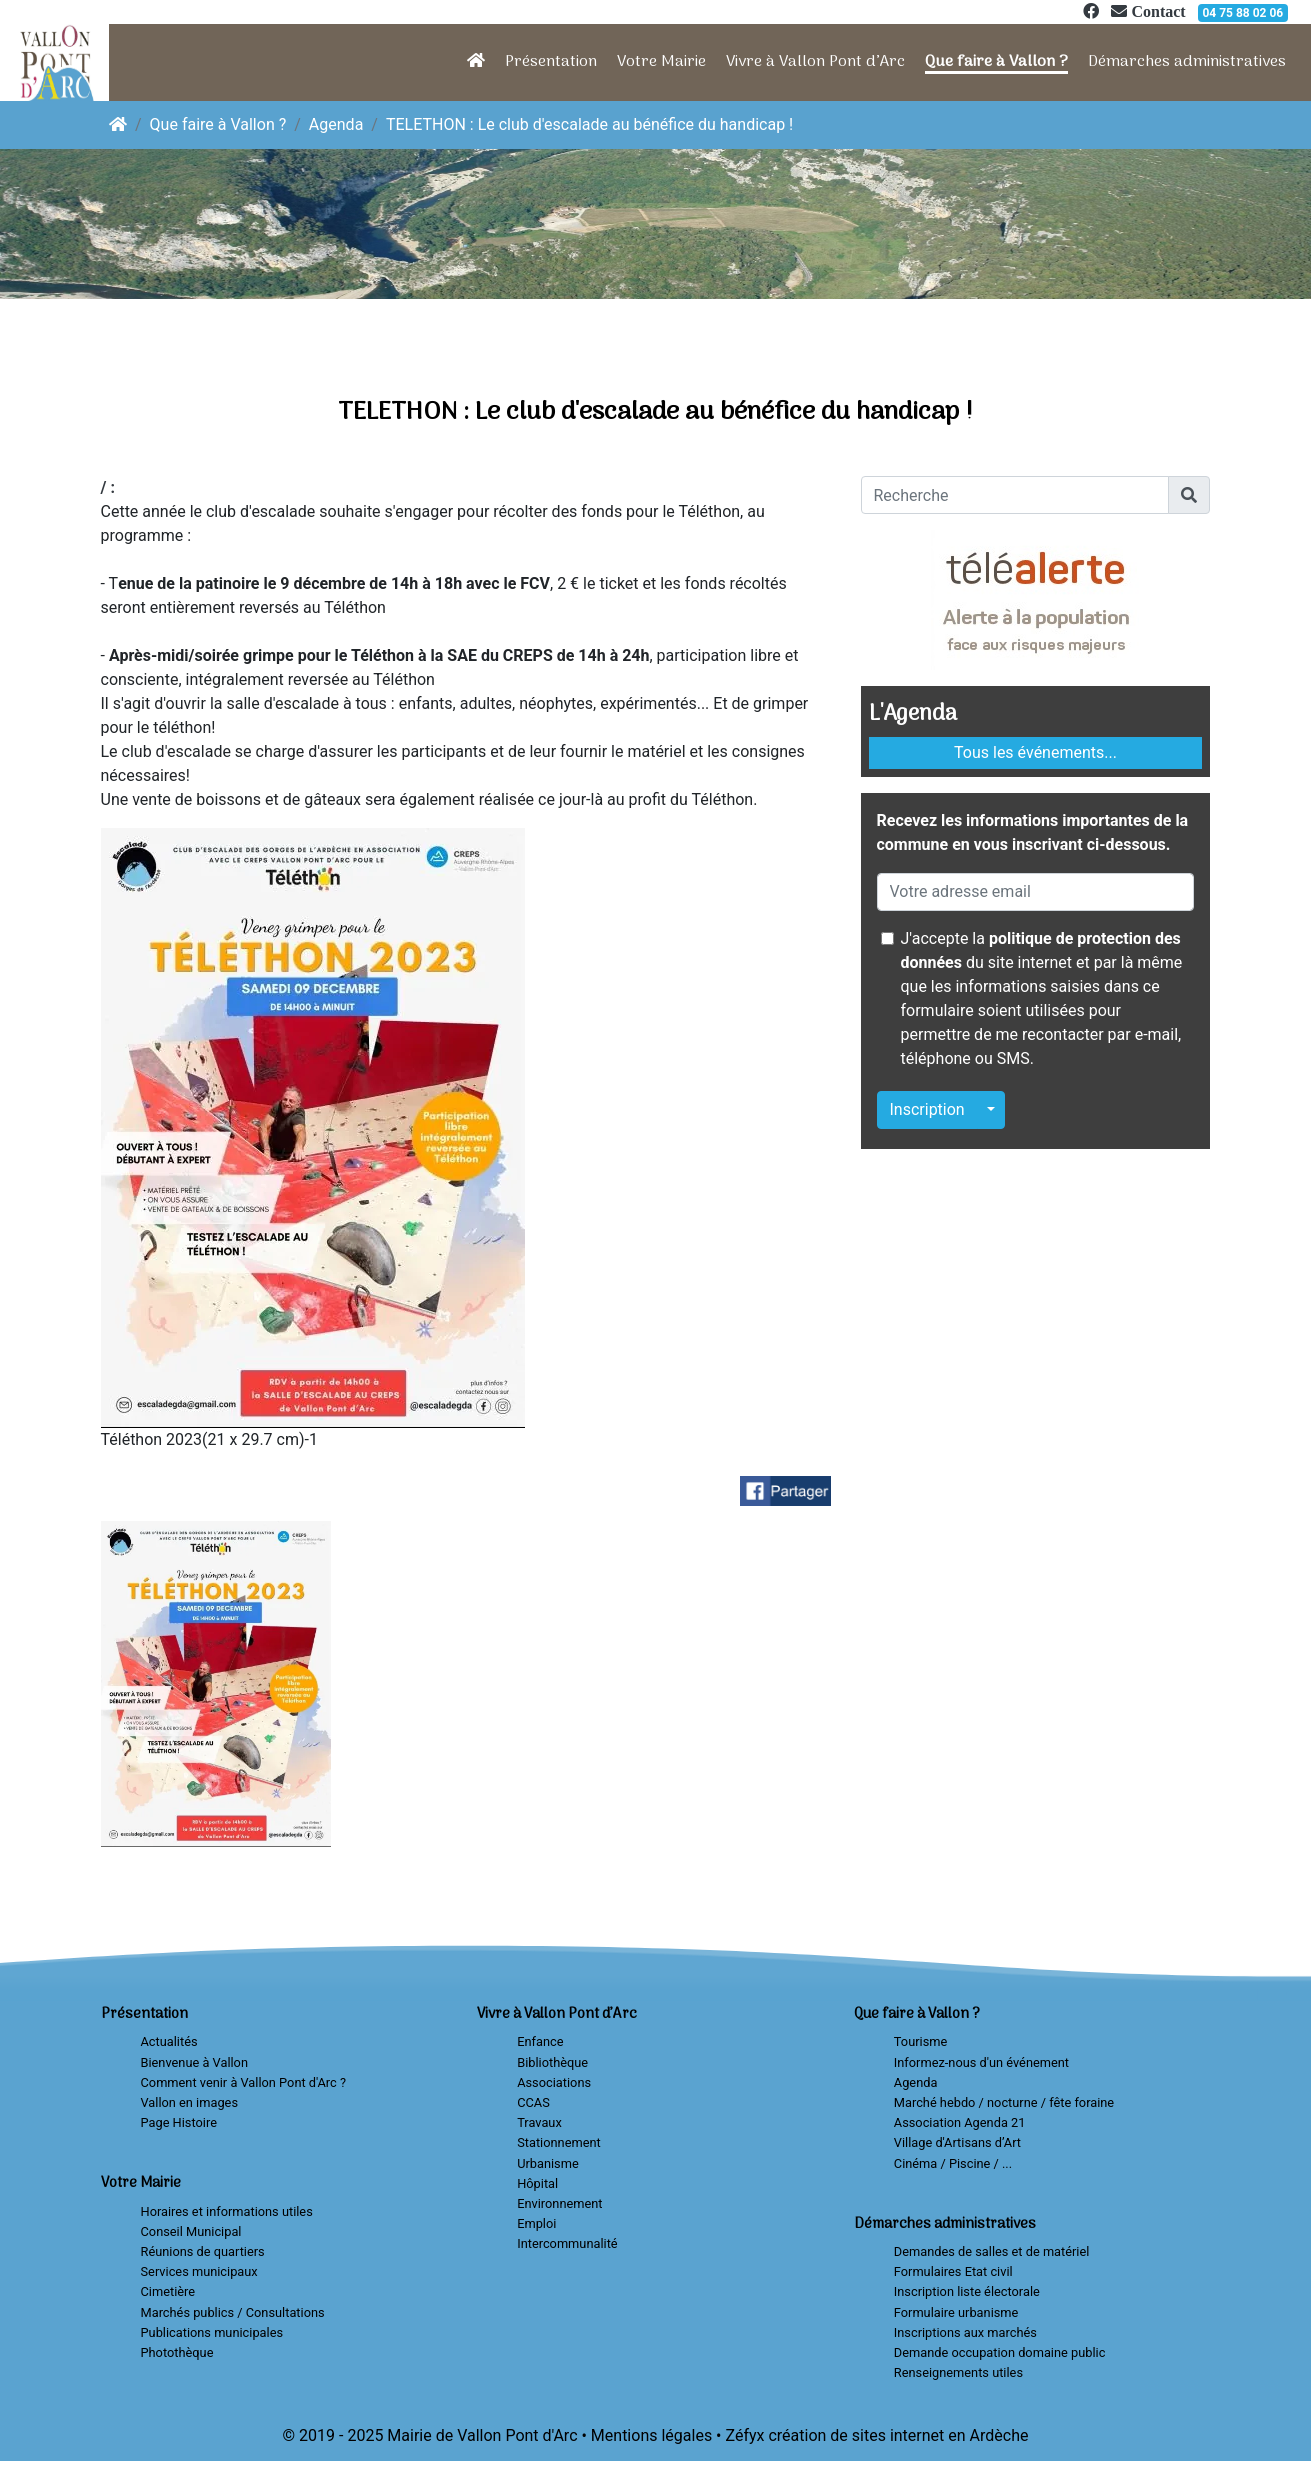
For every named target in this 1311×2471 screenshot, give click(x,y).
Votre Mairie (661, 62)
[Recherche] (1015, 495)
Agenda (336, 124)
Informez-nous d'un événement (981, 2062)
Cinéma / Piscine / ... (953, 2163)
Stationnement (559, 2142)
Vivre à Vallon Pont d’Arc (815, 62)
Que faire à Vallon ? (996, 62)
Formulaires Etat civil (953, 2271)
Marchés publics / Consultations (233, 2312)
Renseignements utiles (958, 2372)
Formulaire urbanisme (956, 2312)
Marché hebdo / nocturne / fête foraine (1004, 2102)
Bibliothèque (552, 2062)
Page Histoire (179, 2122)
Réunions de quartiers (203, 2251)
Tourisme (920, 2041)
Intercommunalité (567, 2243)
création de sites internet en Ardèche (898, 2435)
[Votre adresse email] (1036, 892)
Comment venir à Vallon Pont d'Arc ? (244, 2082)
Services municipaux (199, 2271)
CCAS (533, 2102)
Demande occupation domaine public (1000, 2352)
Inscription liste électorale (967, 2291)
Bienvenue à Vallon (194, 2062)
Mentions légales (651, 2435)
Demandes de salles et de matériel (992, 2251)
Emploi (536, 2223)
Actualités (169, 2041)
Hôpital (537, 2183)
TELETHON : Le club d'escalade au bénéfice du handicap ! (589, 124)
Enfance (540, 2041)
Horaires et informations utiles (227, 2211)
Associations (554, 2082)
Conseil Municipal (191, 2231)
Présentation (551, 62)
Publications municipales (212, 2332)
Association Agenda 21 (960, 2122)
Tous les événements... (1035, 752)
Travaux (539, 2122)
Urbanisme (548, 2163)
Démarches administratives (1187, 62)
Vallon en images (189, 2102)
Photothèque (177, 2352)
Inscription (927, 1109)
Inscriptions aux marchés (965, 2332)
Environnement (559, 2203)
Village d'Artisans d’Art (957, 2142)
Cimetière (168, 2291)
